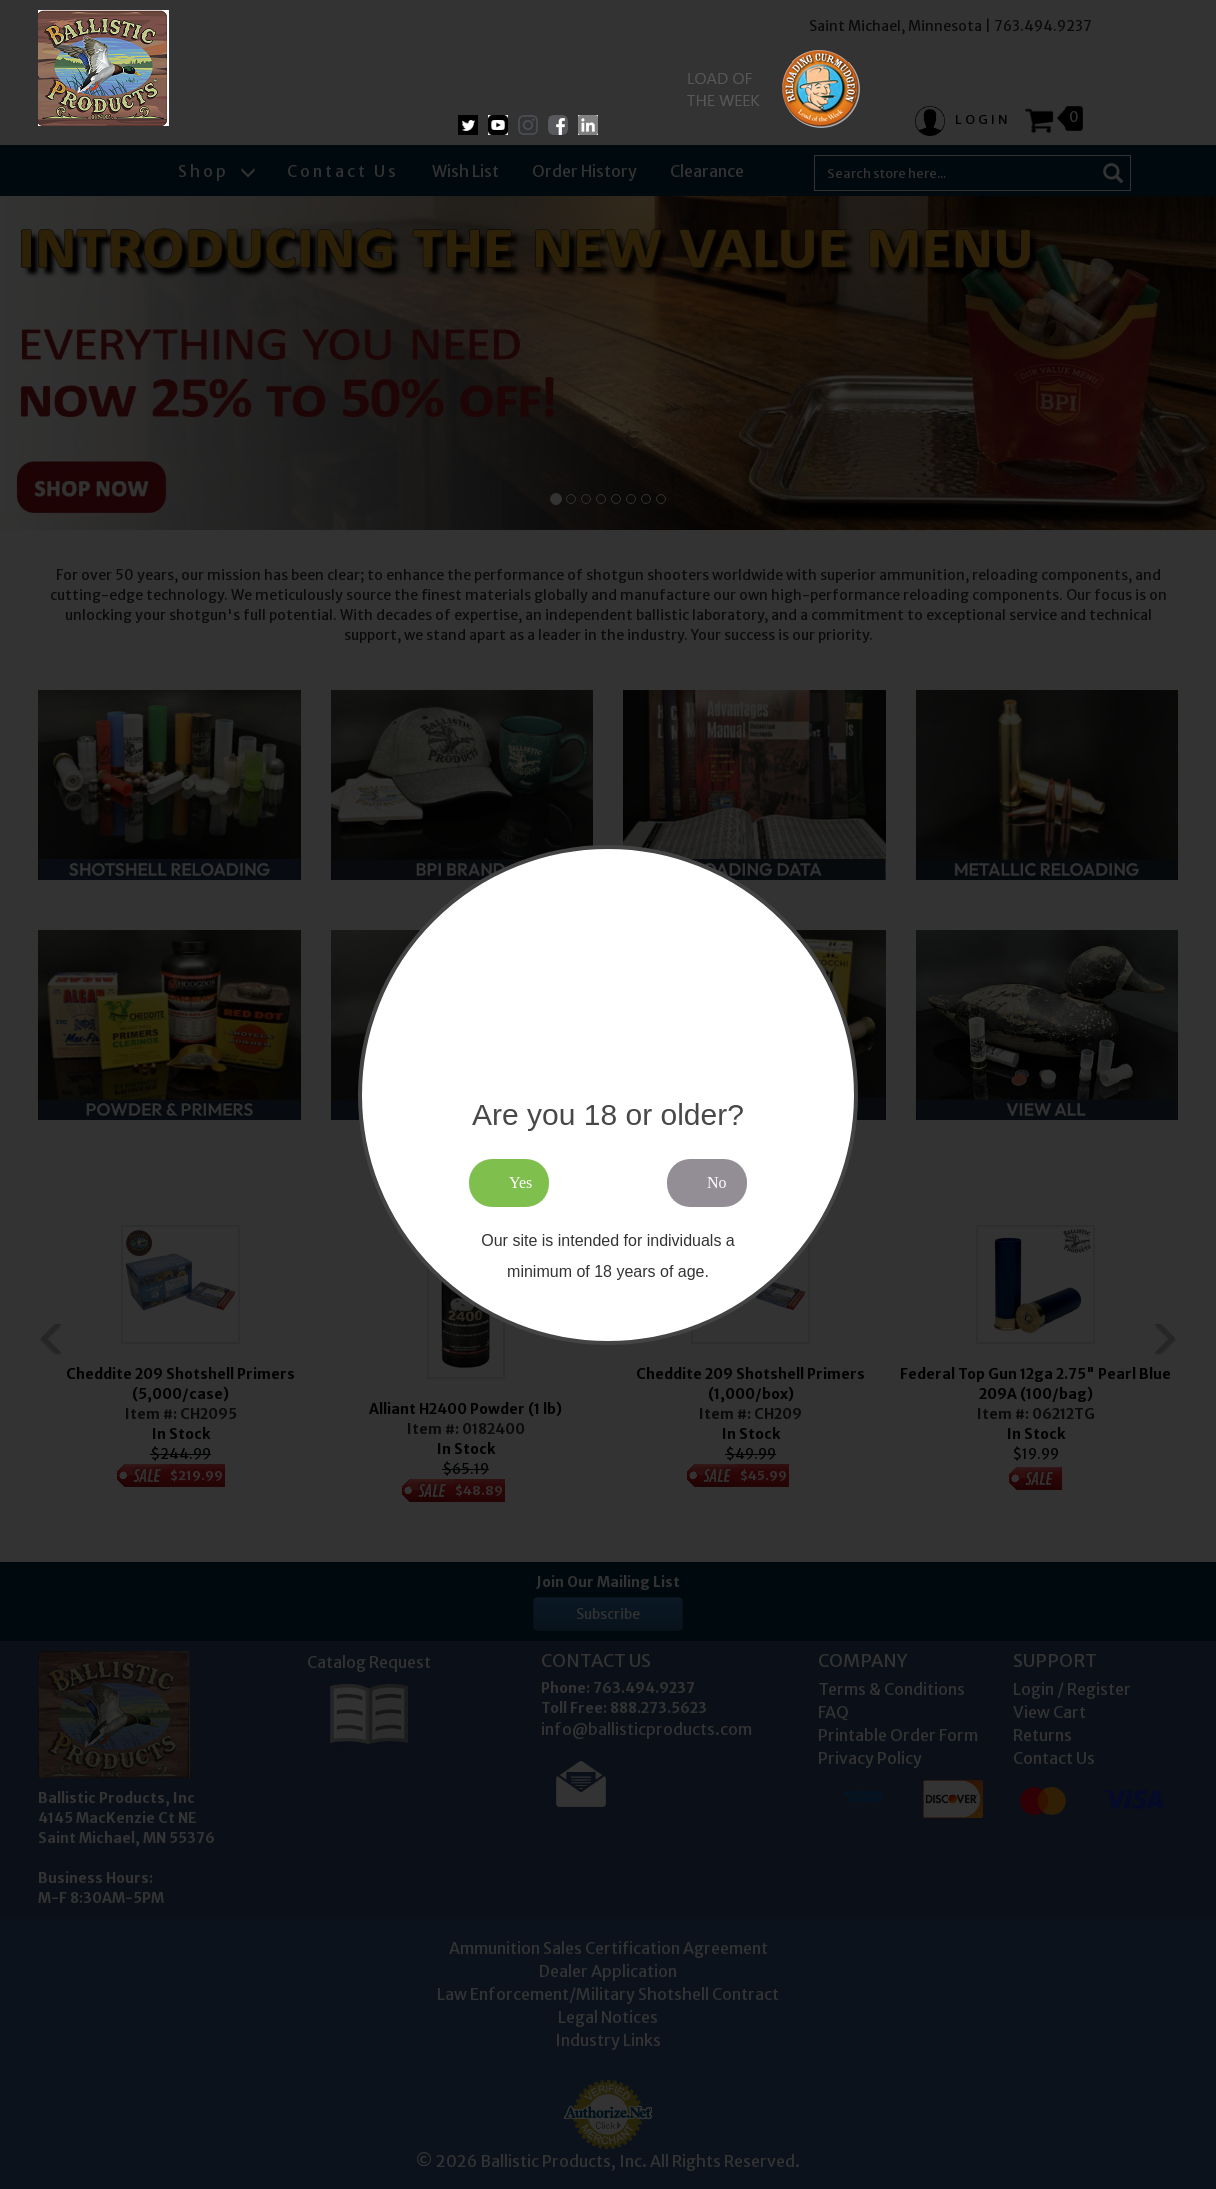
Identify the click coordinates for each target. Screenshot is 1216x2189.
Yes (520, 1182)
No (717, 1182)
